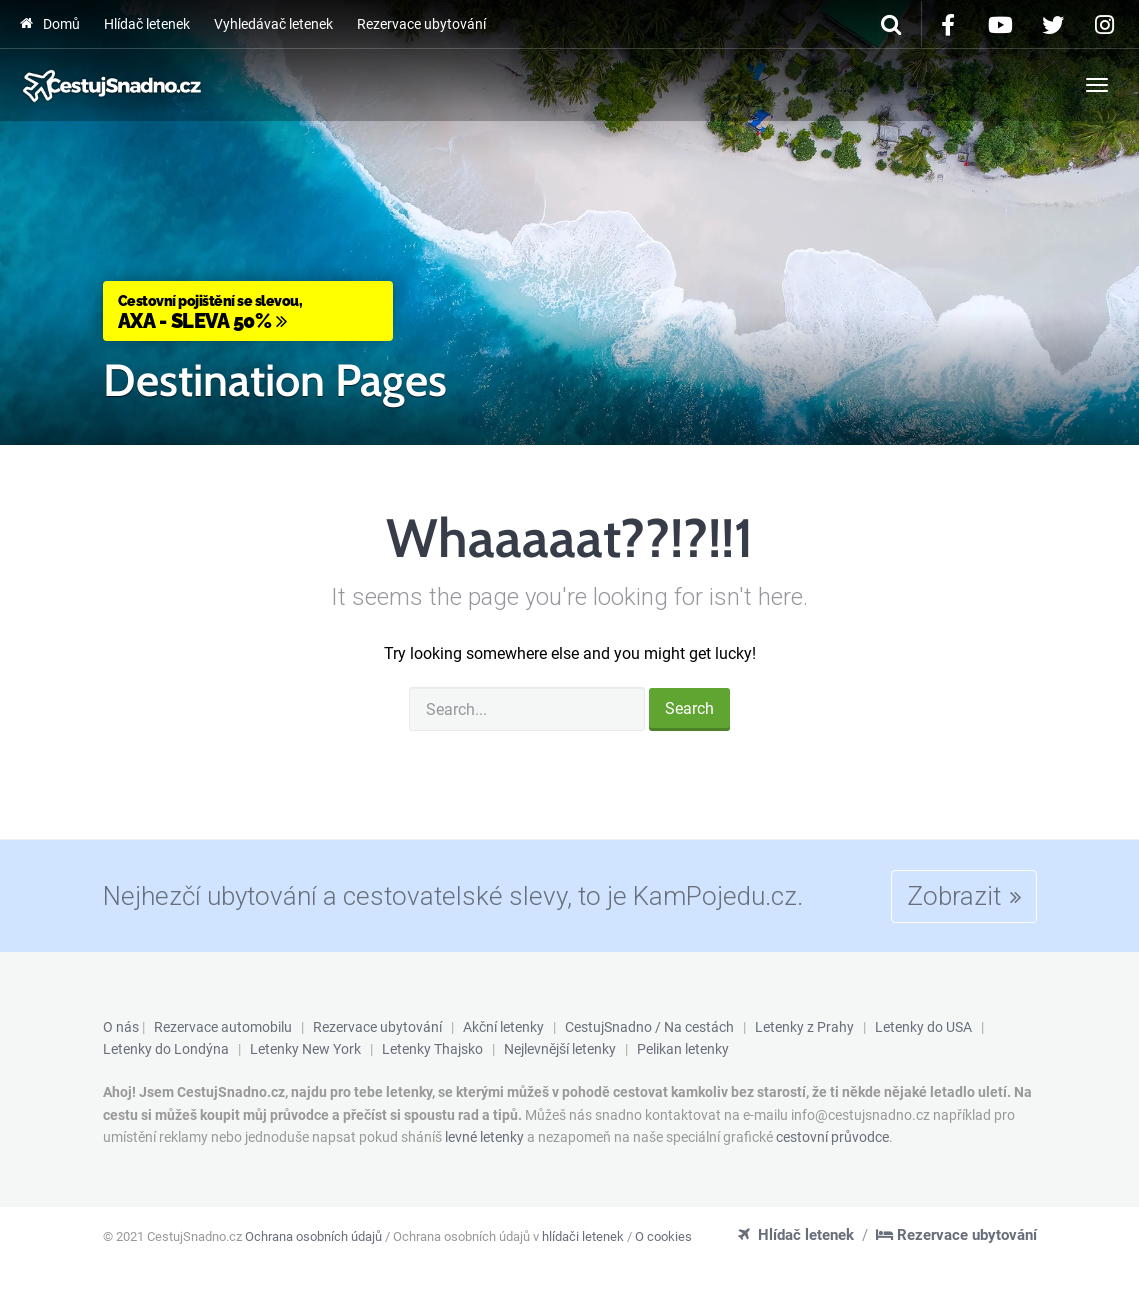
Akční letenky (503, 1027)
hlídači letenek (583, 1236)
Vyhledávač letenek (273, 24)
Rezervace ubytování (421, 24)
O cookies (663, 1236)
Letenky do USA (923, 1027)
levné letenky (484, 1137)
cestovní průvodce (832, 1137)
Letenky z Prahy (804, 1027)
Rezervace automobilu (223, 1027)
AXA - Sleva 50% (248, 312)
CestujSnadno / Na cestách (649, 1027)
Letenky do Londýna (166, 1049)
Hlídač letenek (147, 24)
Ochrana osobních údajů (313, 1236)
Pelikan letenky (683, 1049)
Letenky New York (305, 1049)
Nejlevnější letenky (560, 1049)
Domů (50, 24)
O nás (121, 1027)
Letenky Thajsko (432, 1049)
